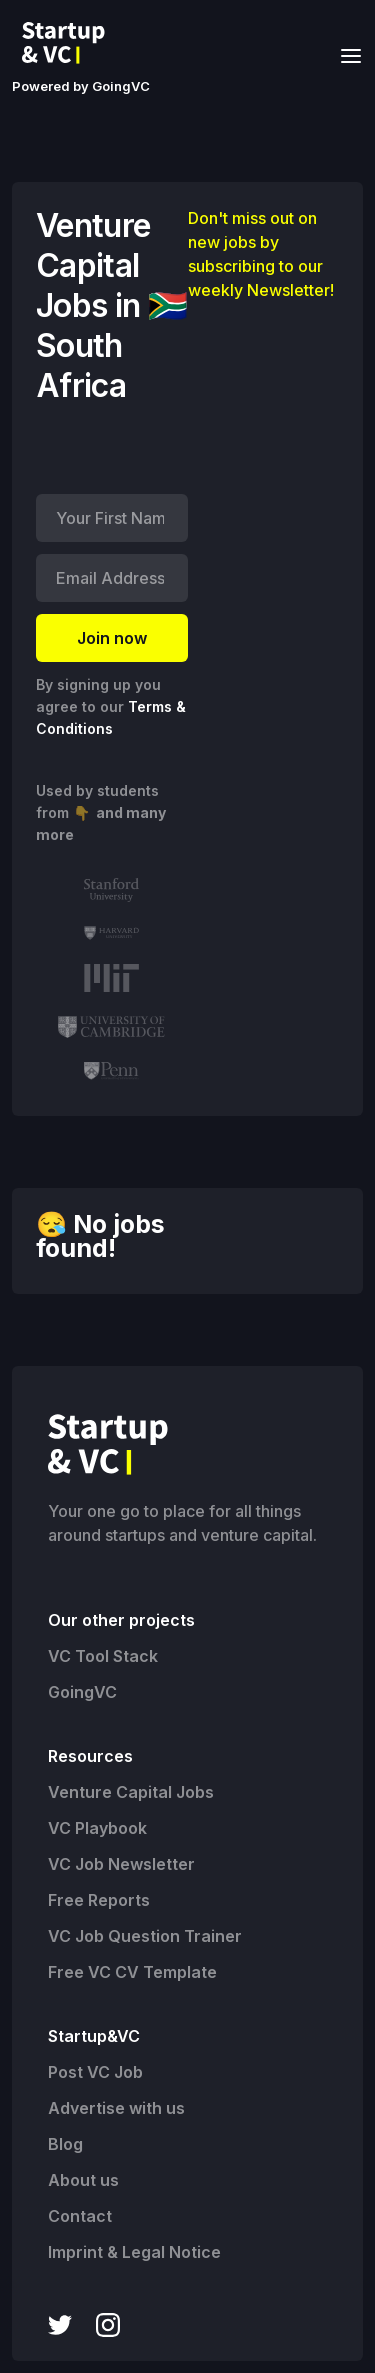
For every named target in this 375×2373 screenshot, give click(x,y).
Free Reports (99, 1900)
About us (83, 2180)
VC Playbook (97, 1828)
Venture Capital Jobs (131, 1792)
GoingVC (82, 1692)
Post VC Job (95, 2072)
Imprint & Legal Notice (134, 2252)
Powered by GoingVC (81, 86)
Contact (80, 2216)
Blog (65, 2144)
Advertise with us (116, 2108)
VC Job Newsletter (121, 1864)
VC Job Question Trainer (145, 1936)
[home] (69, 43)
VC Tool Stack (103, 1656)
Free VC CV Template (132, 1972)
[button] (345, 54)
